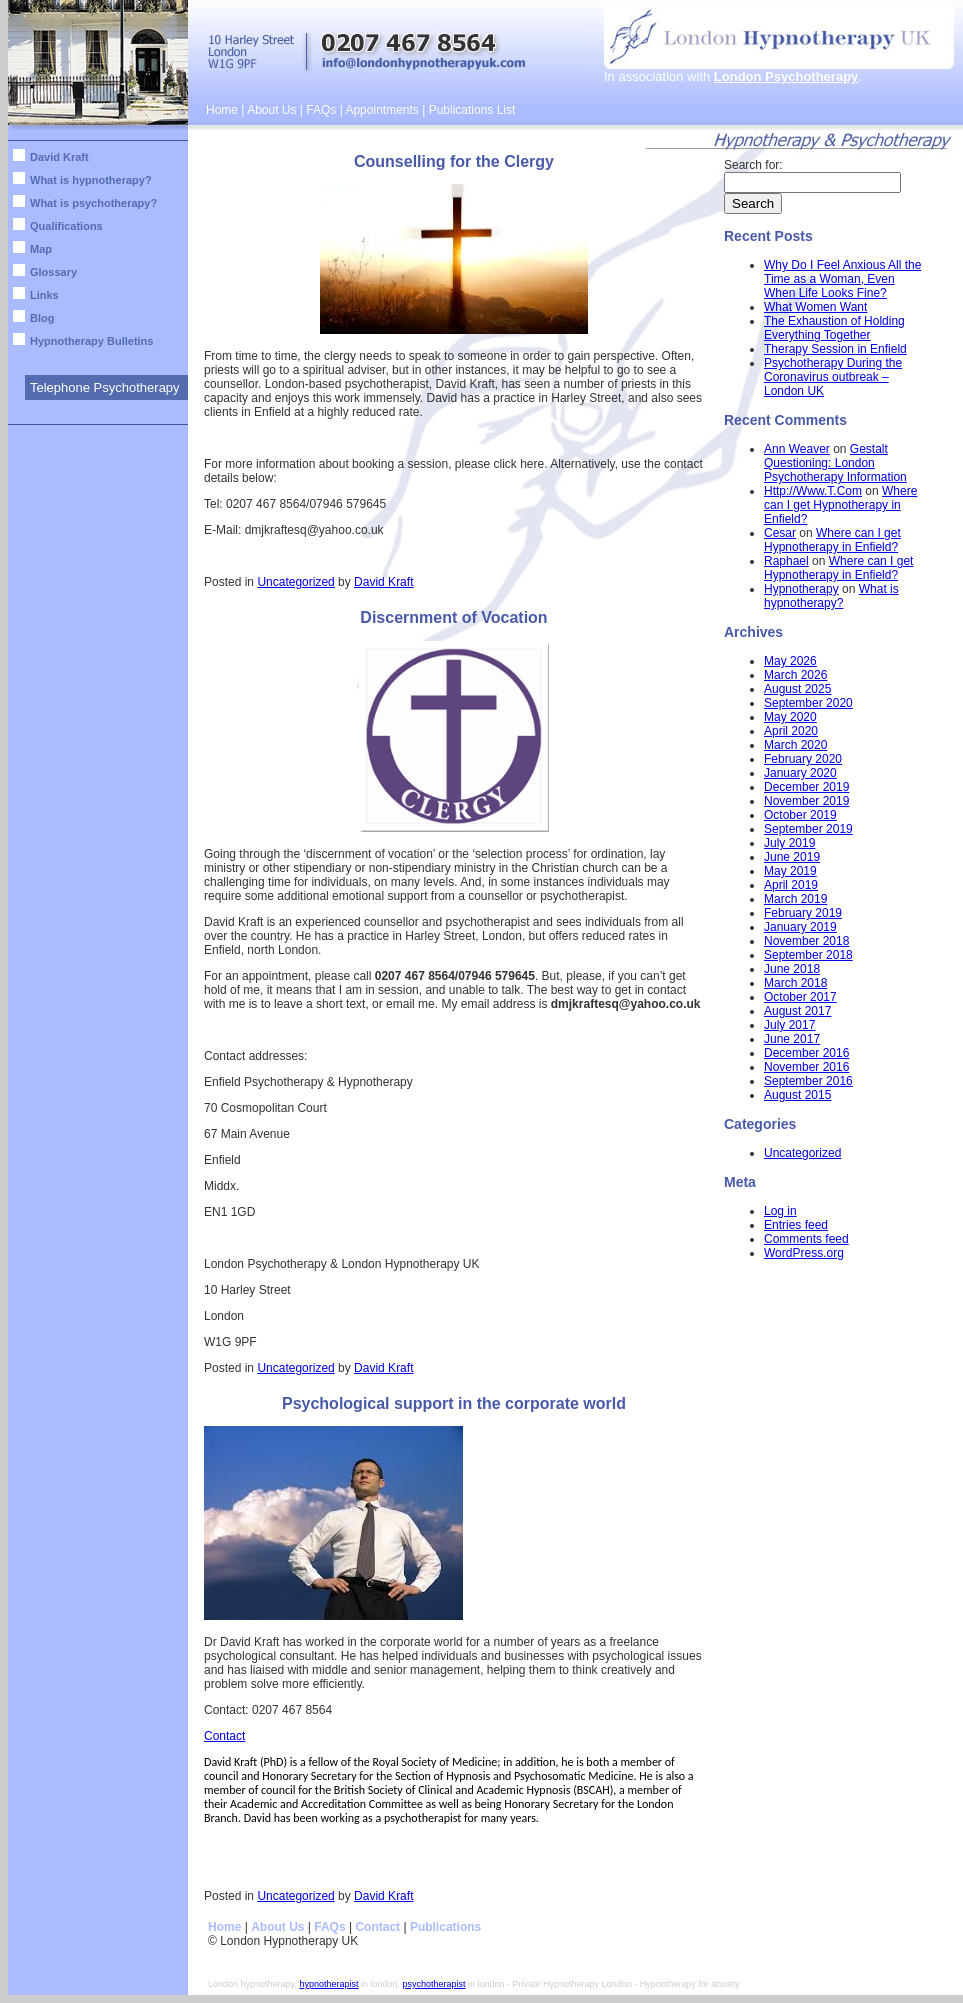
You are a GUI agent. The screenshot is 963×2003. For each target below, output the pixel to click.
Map (41, 249)
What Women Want (815, 307)
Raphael (786, 561)
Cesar (780, 533)
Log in (780, 1211)
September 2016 (808, 1081)
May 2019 (790, 871)
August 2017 (797, 1011)
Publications (445, 1927)
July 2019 (789, 843)
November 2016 (806, 1067)
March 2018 (795, 983)
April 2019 (791, 885)
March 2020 (795, 745)
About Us (271, 110)
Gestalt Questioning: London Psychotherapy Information (835, 463)
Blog (42, 318)
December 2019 (806, 787)
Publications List (472, 110)
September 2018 (808, 955)
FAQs (321, 110)
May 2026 (790, 661)
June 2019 (792, 857)
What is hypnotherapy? (91, 180)
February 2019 (803, 913)
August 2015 (797, 1095)
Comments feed (806, 1239)
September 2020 (808, 703)
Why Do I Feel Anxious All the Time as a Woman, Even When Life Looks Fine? (842, 279)
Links (44, 295)
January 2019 (800, 927)
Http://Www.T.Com (813, 491)
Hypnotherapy (801, 589)
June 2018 (792, 969)
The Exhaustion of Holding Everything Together (834, 328)
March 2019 (795, 899)
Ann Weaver (797, 449)
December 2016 (806, 1053)
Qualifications (66, 226)
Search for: (753, 165)
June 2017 (792, 1039)
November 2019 (806, 801)
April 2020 (791, 731)
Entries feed (796, 1225)
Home (222, 110)
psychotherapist (434, 1984)
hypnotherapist (328, 1984)
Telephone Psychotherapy (105, 387)
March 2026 (795, 675)
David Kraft (59, 157)
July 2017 (789, 1025)
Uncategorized (295, 582)
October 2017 (800, 997)
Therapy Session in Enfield (835, 349)
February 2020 (803, 759)
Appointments (381, 110)
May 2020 (790, 717)
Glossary (53, 272)
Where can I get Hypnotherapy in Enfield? (840, 505)
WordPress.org (804, 1253)
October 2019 (800, 815)
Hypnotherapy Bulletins (91, 341)
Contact (224, 1736)
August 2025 (797, 689)
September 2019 (808, 829)
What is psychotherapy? (93, 203)
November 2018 (806, 941)
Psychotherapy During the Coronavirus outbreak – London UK (833, 377)
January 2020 (800, 773)
